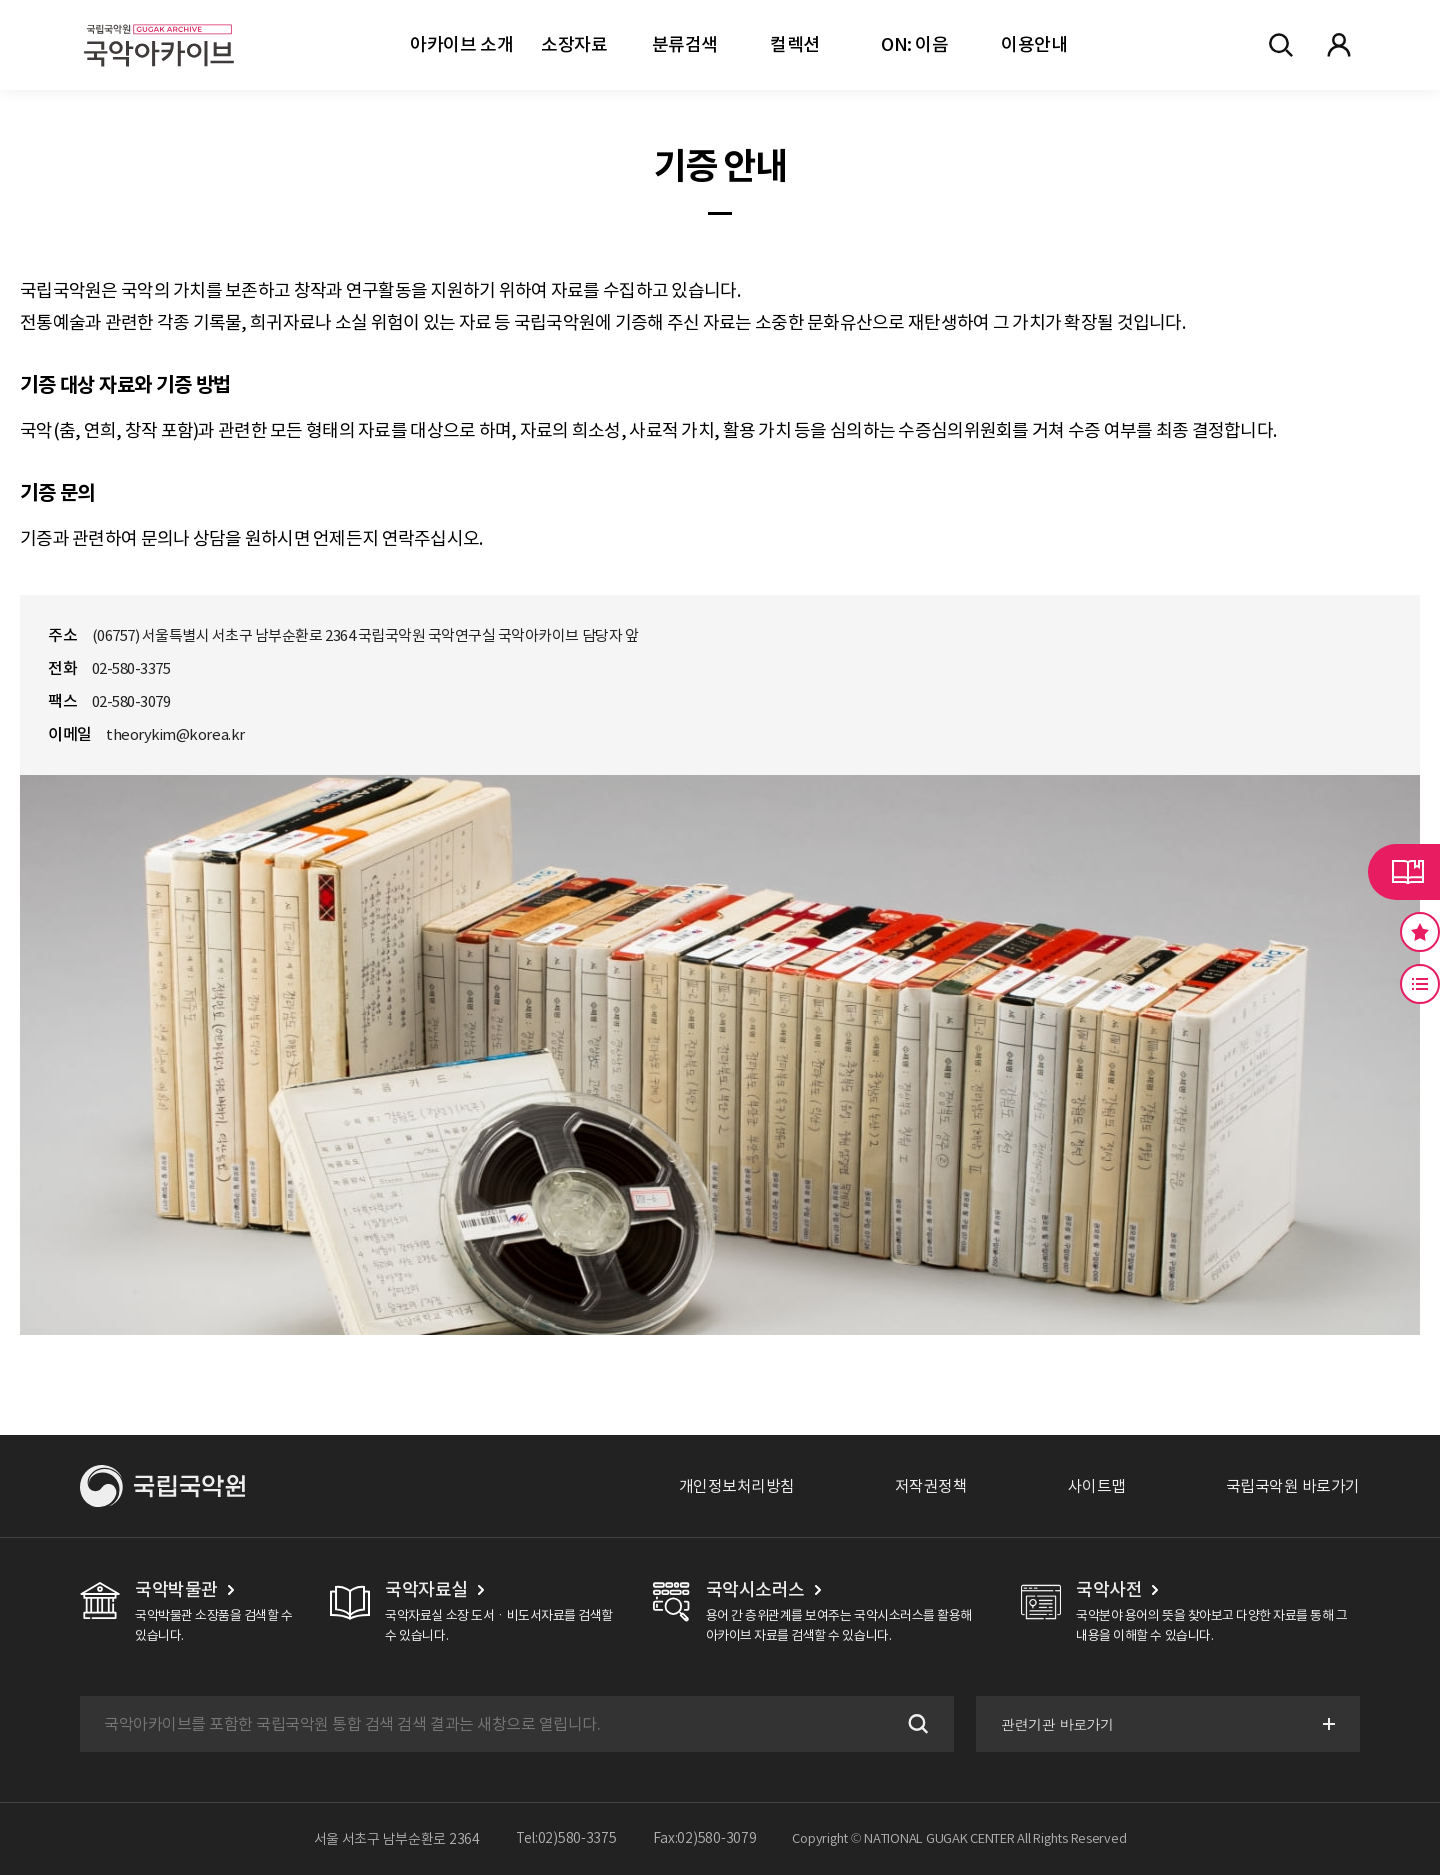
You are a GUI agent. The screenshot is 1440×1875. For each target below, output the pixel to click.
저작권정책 (931, 1486)
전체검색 (1281, 45)
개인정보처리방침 (737, 1486)
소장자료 (574, 44)
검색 (914, 1724)
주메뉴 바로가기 (0, 0)
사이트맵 (1097, 1486)
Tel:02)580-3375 (566, 1839)
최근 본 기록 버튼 (1420, 984)
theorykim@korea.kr (175, 734)
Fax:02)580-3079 (705, 1839)
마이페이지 (1339, 45)
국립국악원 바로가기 (1293, 1486)
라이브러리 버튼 (1404, 872)
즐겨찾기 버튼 (1420, 932)
